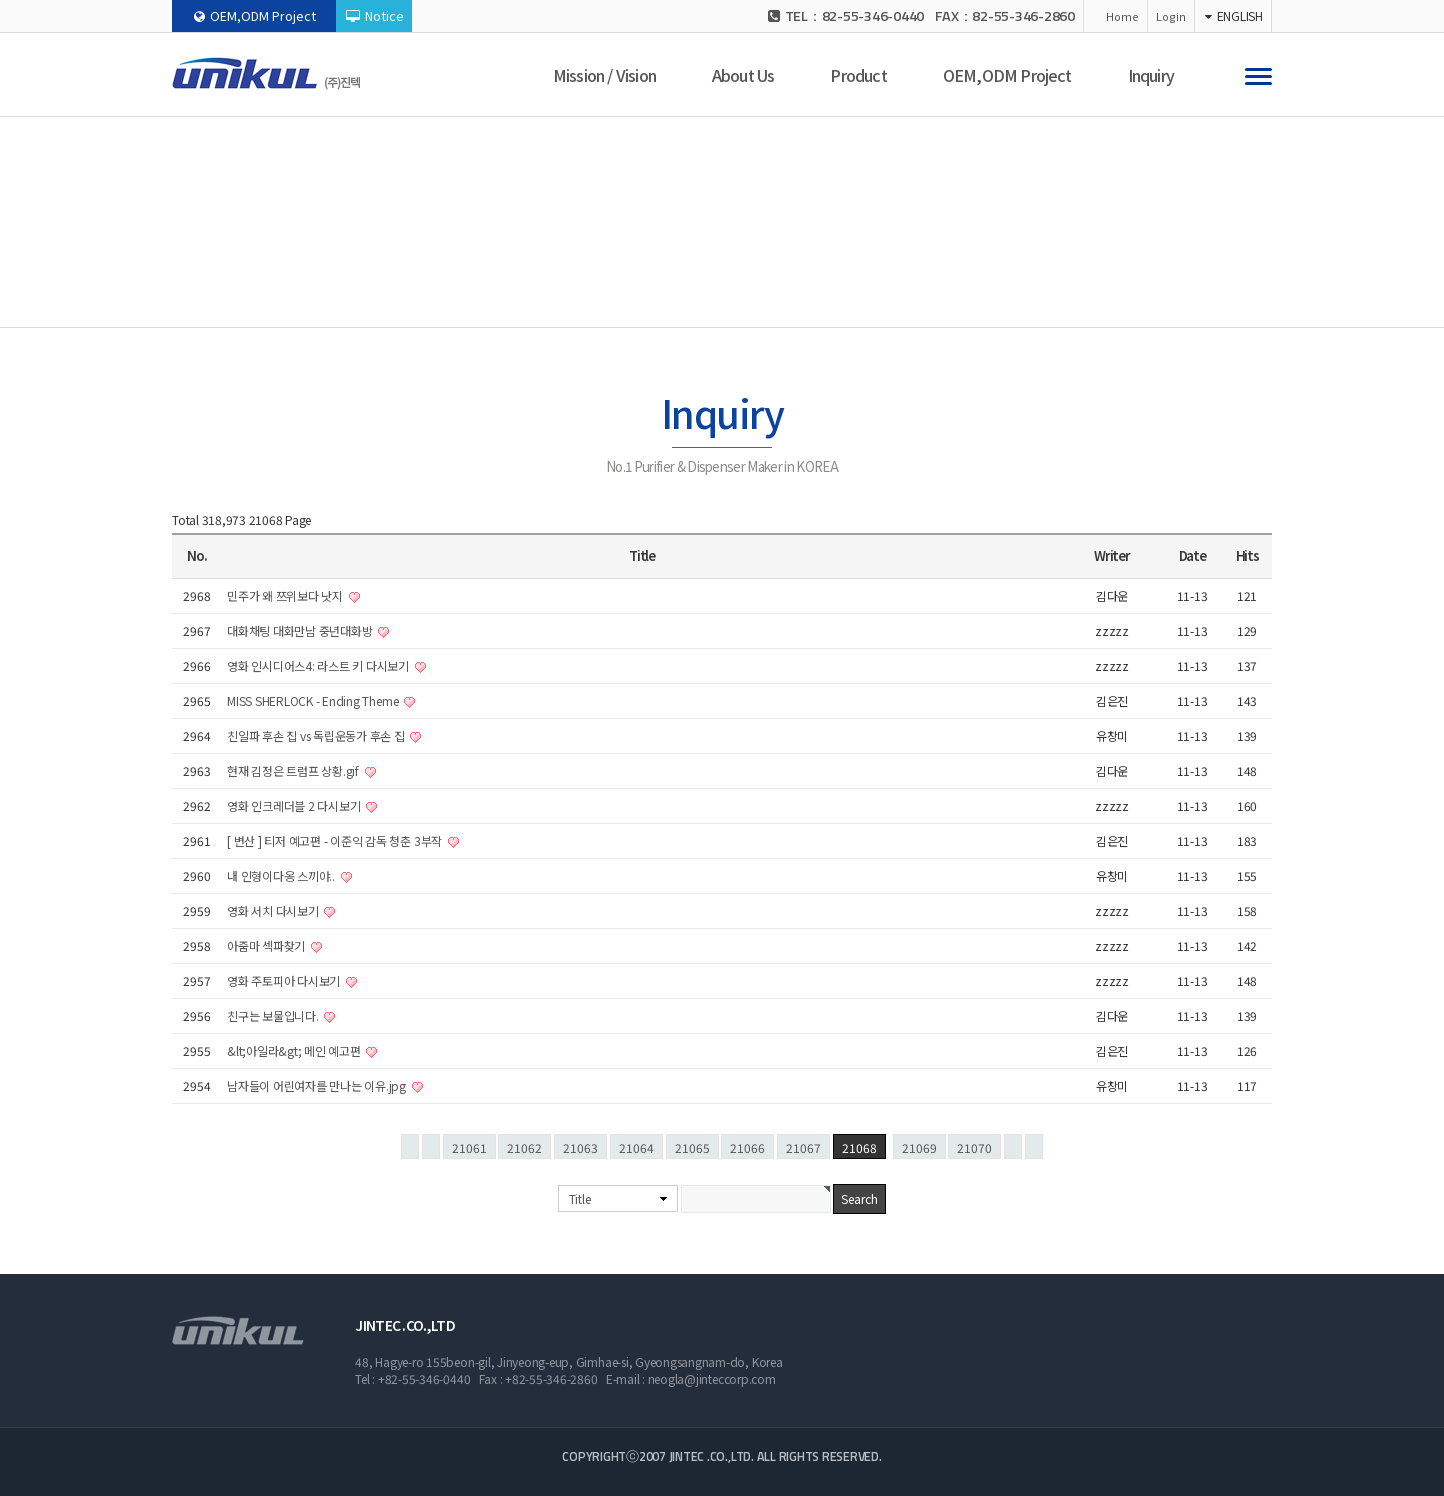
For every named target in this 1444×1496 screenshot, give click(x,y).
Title (580, 1198)
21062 (524, 1147)
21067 (803, 1147)
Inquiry (1151, 75)
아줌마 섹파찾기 (267, 945)
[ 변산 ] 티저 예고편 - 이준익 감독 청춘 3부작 (336, 840)
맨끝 (1034, 1146)
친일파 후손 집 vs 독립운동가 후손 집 (317, 735)
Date (1192, 555)
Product (858, 75)
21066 (747, 1147)
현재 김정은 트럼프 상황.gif (294, 770)
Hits (1247, 555)
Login (1171, 16)
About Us (743, 75)
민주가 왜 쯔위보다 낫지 (286, 595)
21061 (469, 1147)
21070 (974, 1147)
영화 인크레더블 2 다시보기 (295, 805)
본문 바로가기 (0, 0)
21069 (919, 1147)
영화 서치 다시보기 (274, 910)
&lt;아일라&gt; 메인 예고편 (295, 1050)
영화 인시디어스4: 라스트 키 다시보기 (319, 665)
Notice (375, 15)
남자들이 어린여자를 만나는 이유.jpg (318, 1085)
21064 (636, 1147)
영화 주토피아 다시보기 (285, 980)
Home (1122, 16)
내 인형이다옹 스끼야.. (282, 875)
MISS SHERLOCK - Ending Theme (314, 700)
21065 (692, 1147)
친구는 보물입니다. (274, 1015)
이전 (431, 1146)
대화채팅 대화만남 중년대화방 (301, 630)
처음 (410, 1146)
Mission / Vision (604, 75)
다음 (1013, 1146)
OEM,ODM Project (255, 15)
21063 (580, 1147)
